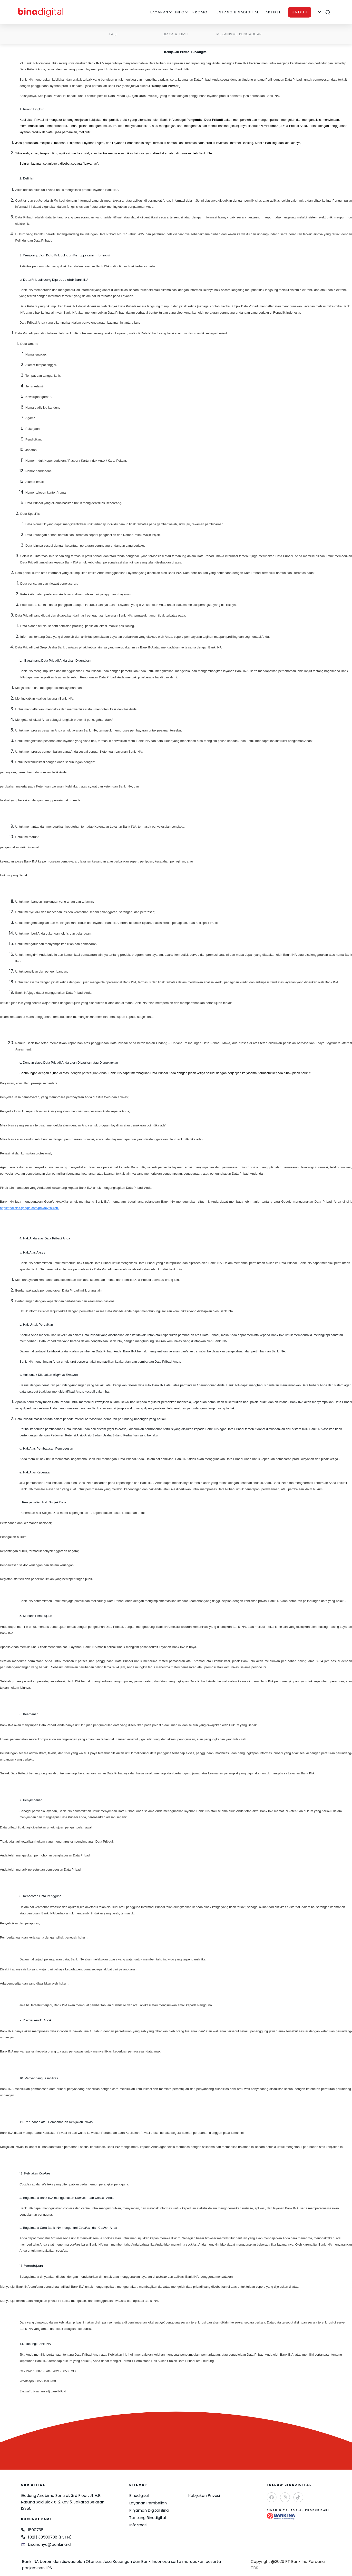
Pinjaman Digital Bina (149, 2510)
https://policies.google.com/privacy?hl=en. (29, 1208)
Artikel (273, 12)
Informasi (138, 2525)
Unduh (300, 12)
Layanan (159, 12)
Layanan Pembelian (148, 2503)
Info (180, 12)
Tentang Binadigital (236, 12)
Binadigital (139, 2495)
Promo (200, 12)
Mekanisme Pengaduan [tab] (239, 34)
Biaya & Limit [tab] (176, 34)
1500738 (35, 2530)
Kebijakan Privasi (204, 2495)
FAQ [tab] (113, 34)
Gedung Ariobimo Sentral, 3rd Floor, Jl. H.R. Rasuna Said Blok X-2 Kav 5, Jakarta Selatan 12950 (62, 2502)
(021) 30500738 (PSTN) (50, 2537)
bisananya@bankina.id (49, 2544)
